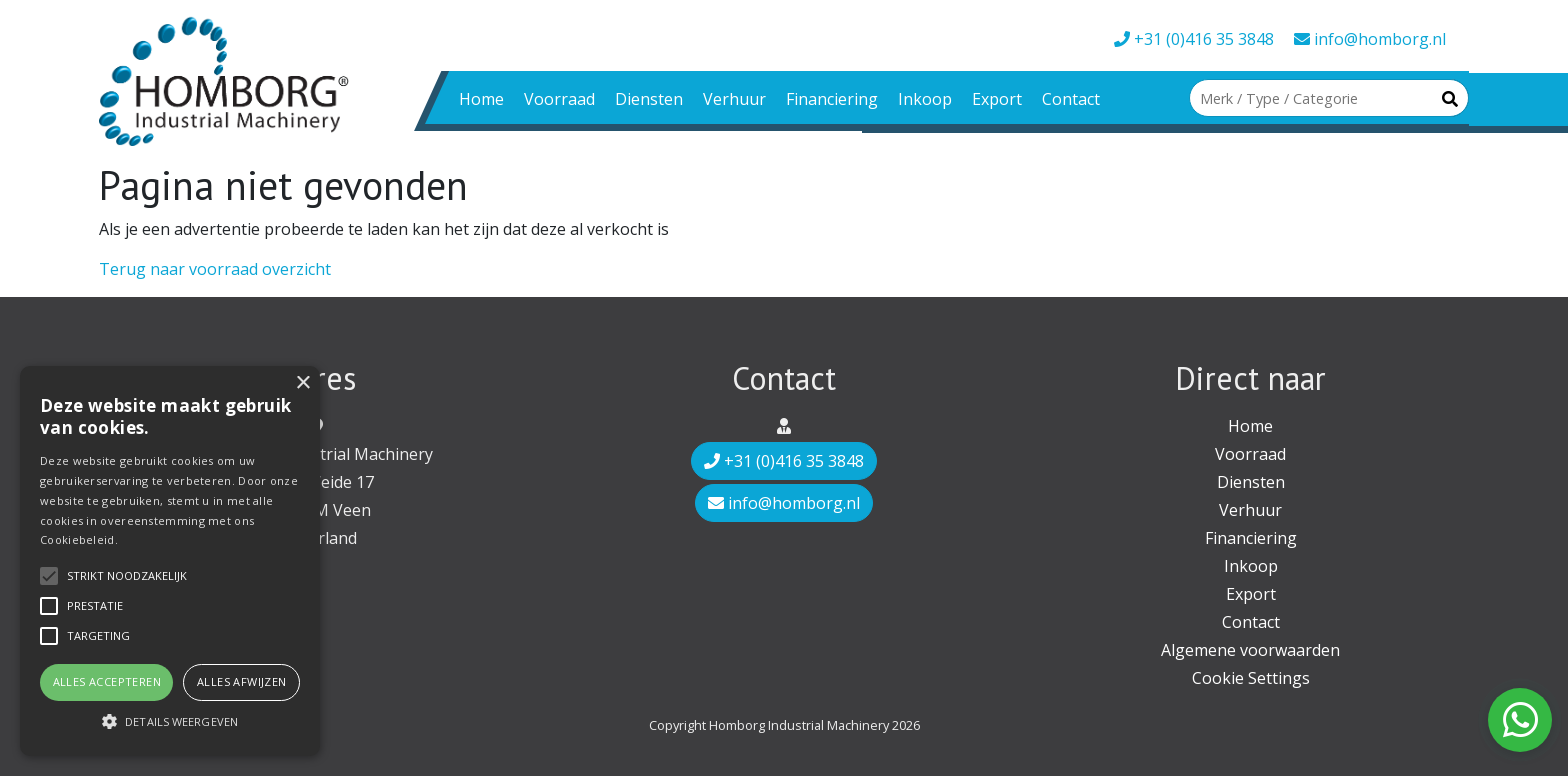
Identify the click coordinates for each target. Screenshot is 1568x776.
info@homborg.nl (1370, 39)
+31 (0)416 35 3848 (1194, 39)
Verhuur (734, 99)
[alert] (170, 561)
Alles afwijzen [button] (242, 681)
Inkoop (925, 99)
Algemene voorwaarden (1250, 650)
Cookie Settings (1251, 678)
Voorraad (559, 99)
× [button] (302, 383)
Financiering (832, 99)
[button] (170, 721)
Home (481, 99)
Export (997, 99)
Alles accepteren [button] (107, 681)
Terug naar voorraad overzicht (215, 269)
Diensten (649, 99)
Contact (1071, 99)
